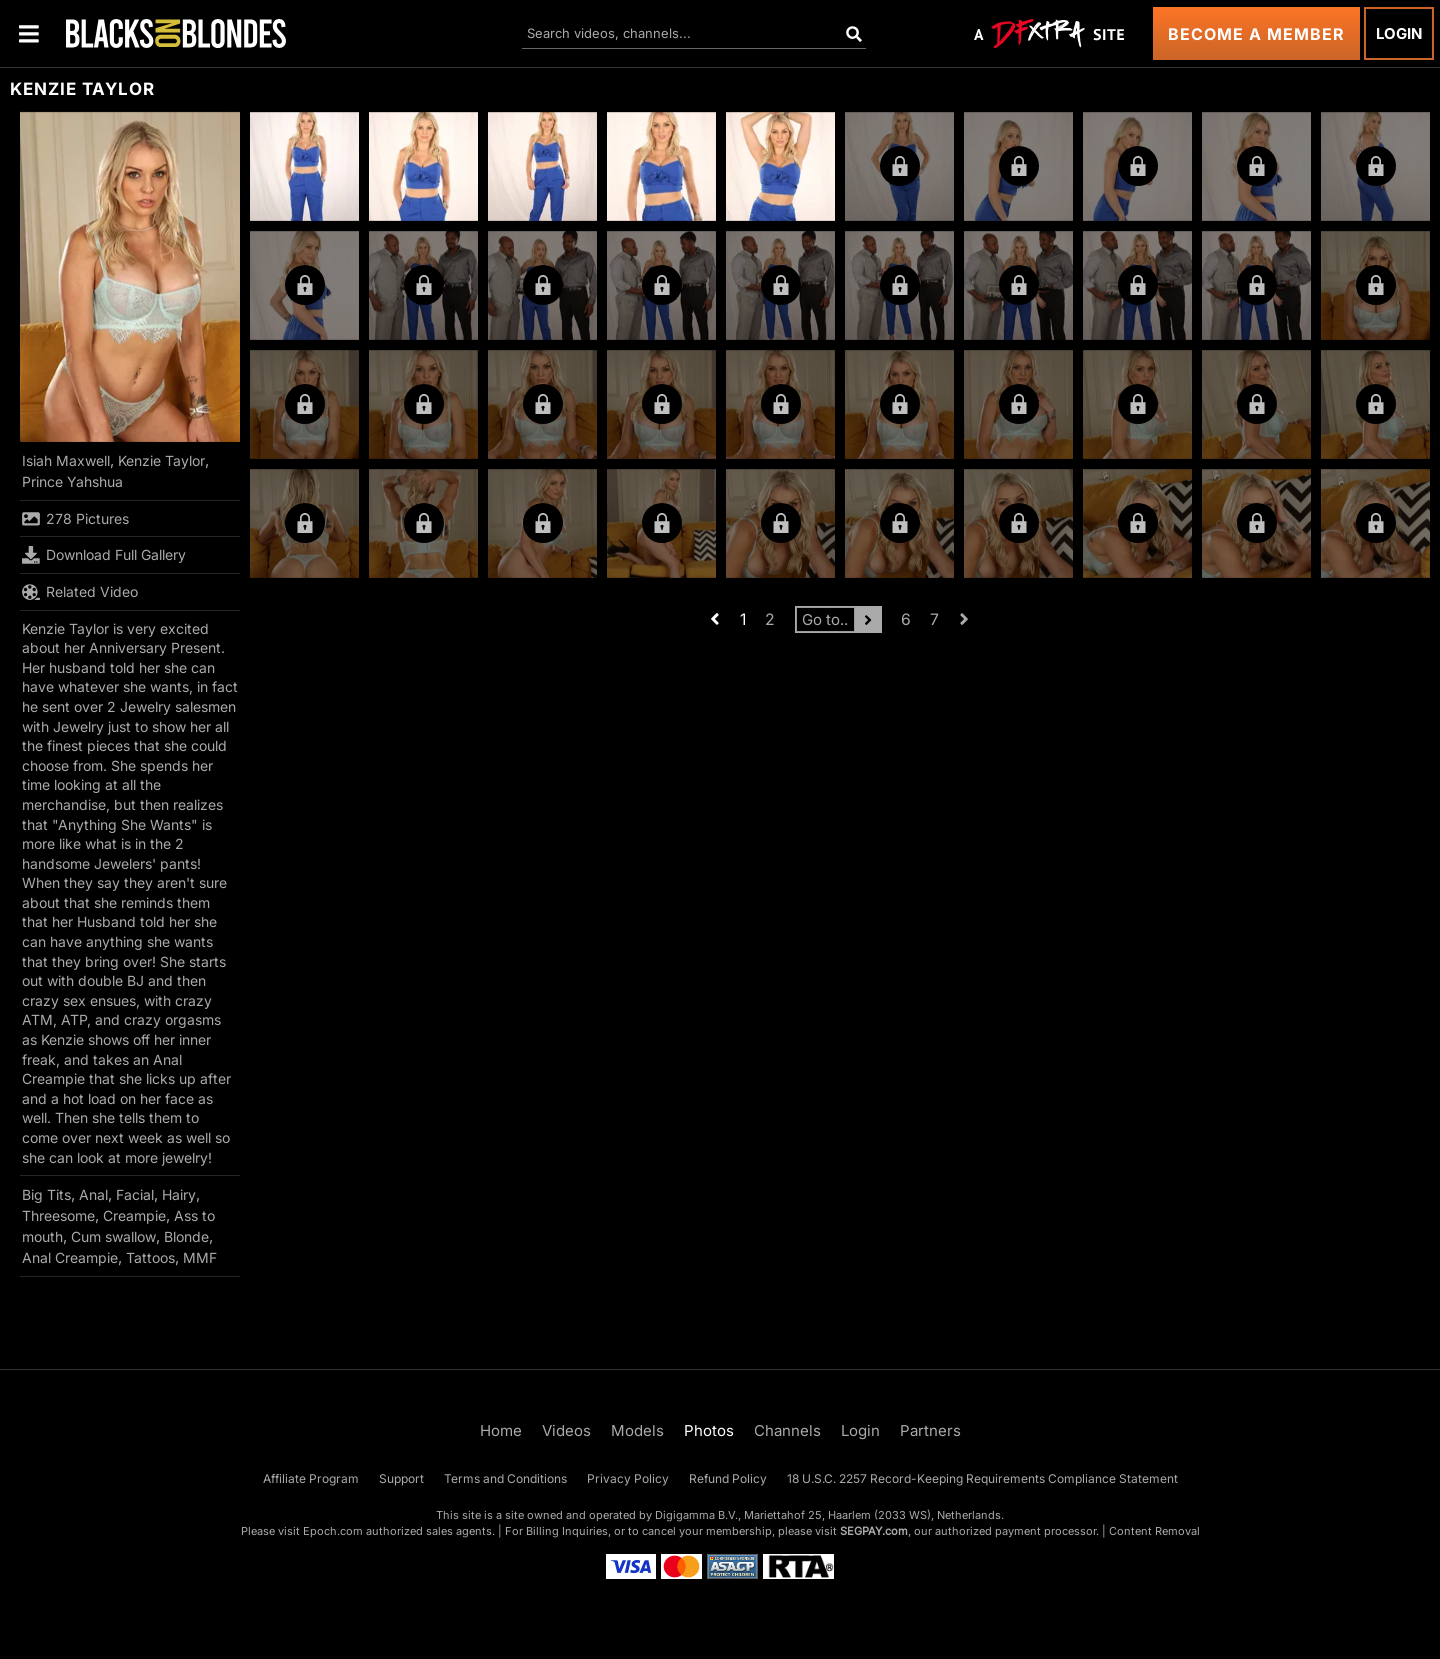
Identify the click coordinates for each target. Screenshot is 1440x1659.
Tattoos (150, 1257)
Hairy (179, 1194)
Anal (93, 1194)
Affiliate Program (311, 1478)
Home (501, 1430)
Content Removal (1154, 1531)
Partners (930, 1430)
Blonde (186, 1236)
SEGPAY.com (874, 1531)
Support (401, 1478)
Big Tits (46, 1194)
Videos (566, 1430)
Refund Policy (728, 1478)
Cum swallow (113, 1236)
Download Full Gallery (104, 555)
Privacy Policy (628, 1478)
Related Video (80, 592)
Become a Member (1256, 34)
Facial (135, 1194)
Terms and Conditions (505, 1478)
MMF (200, 1257)
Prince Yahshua (72, 481)
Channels (787, 1430)
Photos (709, 1430)
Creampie (134, 1215)
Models (637, 1430)
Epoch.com (333, 1531)
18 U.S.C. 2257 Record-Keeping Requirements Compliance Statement (982, 1478)
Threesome (58, 1215)
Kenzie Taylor (161, 460)
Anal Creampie (70, 1257)
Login (1399, 33)
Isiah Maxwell (66, 460)
